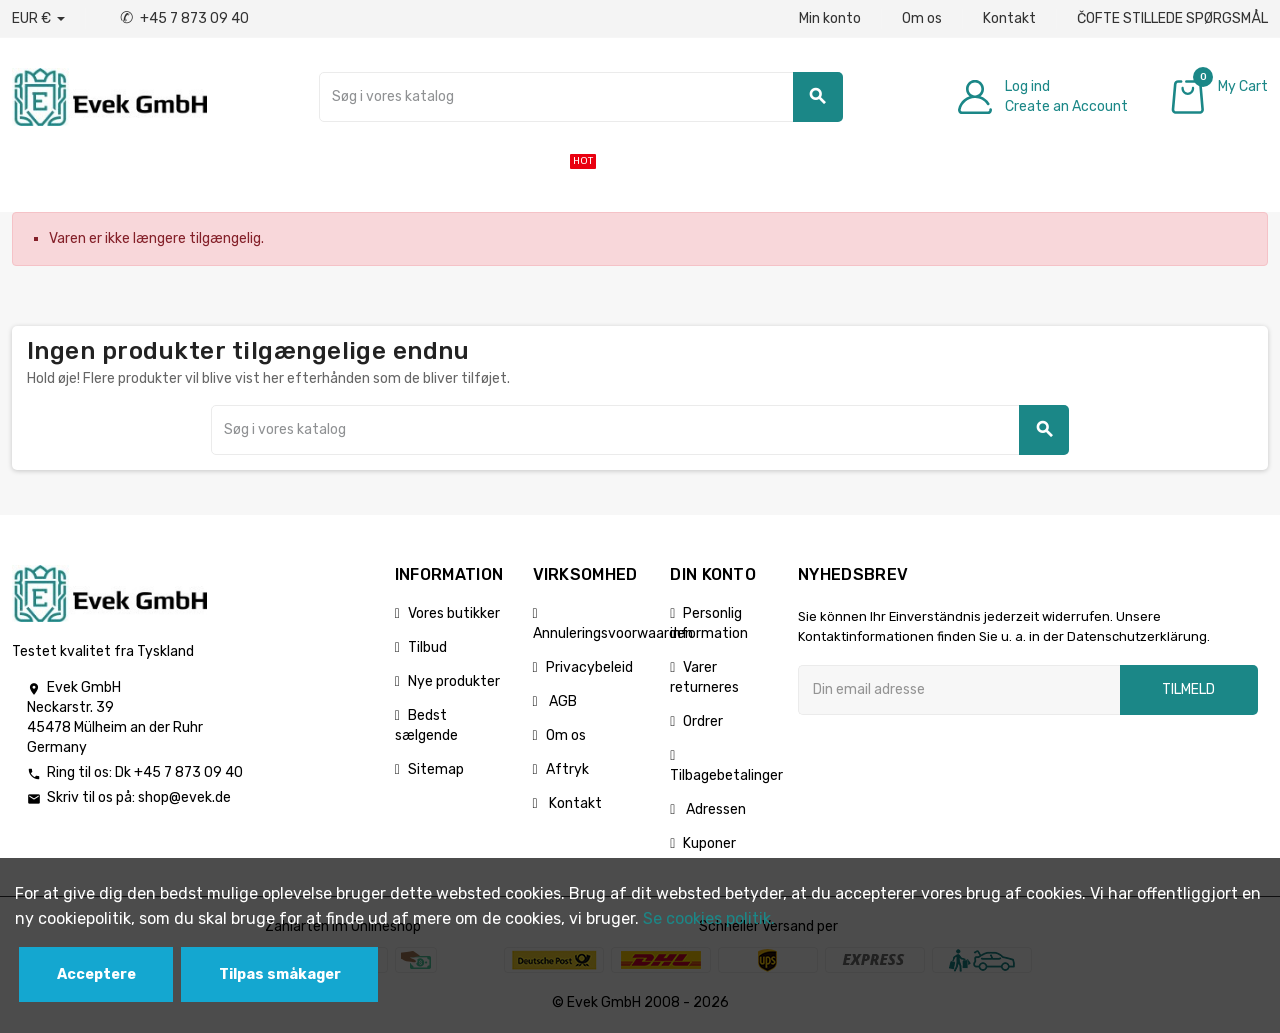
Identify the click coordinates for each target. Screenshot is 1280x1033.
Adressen (714, 809)
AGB (561, 701)
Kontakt (1009, 18)
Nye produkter (454, 681)
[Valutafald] (38, 19)
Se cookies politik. (709, 918)
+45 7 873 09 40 (184, 18)
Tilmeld (1188, 689)
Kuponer (709, 843)
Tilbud (427, 647)
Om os (922, 18)
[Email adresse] (959, 690)
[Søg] (581, 97)
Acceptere (96, 974)
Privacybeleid (589, 667)
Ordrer (703, 721)
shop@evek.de (184, 797)
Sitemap (436, 769)
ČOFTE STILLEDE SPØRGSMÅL (1172, 18)
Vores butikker (454, 613)
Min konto (830, 18)
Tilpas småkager (280, 974)
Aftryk (567, 769)
